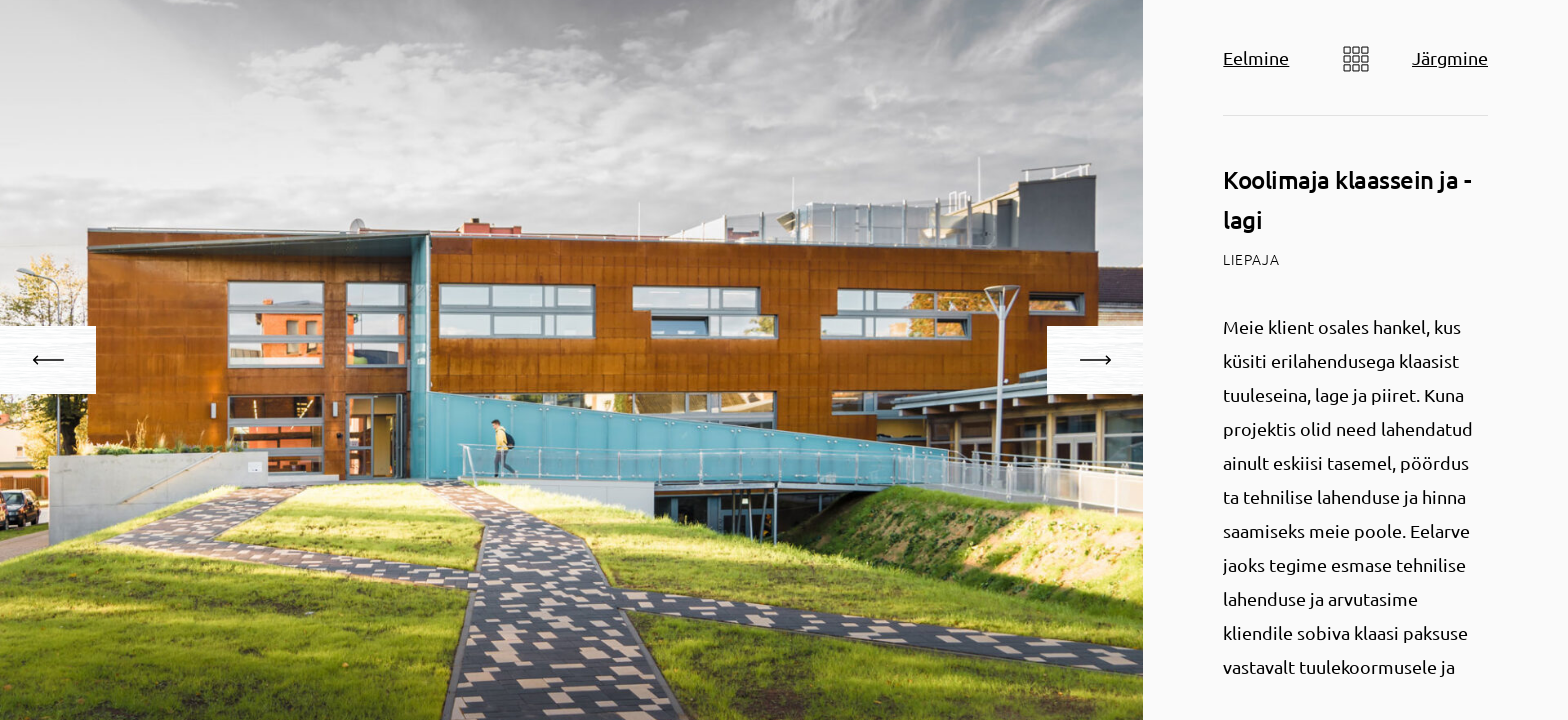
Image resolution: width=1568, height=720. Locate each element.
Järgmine (1450, 57)
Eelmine (1256, 57)
